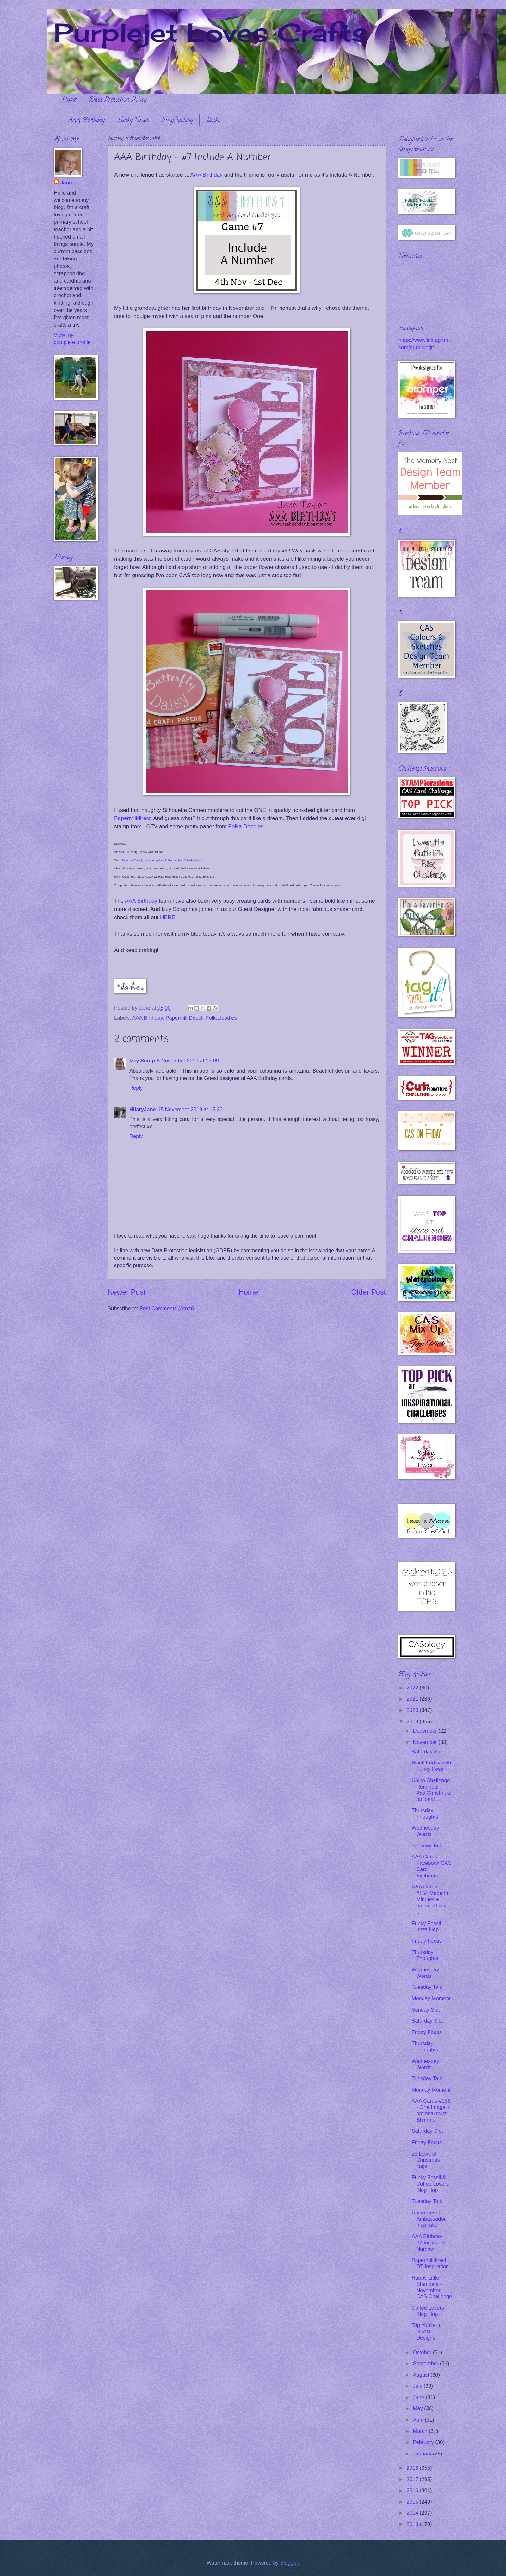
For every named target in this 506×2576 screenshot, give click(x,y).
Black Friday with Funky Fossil (431, 1766)
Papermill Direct (184, 1018)
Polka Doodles (245, 826)
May (418, 2408)
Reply (136, 1088)
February (424, 2442)
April (419, 2420)
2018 (413, 2468)
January (423, 2454)
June (419, 2397)
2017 (413, 2479)
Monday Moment (430, 1998)
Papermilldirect (132, 818)
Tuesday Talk (426, 1846)
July (418, 2386)
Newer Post (126, 1292)
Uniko (213, 121)
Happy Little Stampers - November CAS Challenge (431, 2287)
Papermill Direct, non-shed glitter (143, 860)
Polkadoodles (221, 1018)
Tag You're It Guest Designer (425, 2331)
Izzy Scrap (142, 1061)
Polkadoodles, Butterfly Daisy (183, 860)
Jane (66, 183)
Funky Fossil (133, 121)
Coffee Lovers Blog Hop (427, 2311)
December (425, 1731)
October (423, 2352)
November (425, 1742)
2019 (413, 1722)
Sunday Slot (425, 2010)
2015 (413, 2502)
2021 (413, 1699)
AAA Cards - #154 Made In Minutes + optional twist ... (429, 1899)
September (426, 2364)
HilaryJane (142, 1109)
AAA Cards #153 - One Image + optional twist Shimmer (430, 2110)
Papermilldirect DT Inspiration (430, 2263)
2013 (413, 2524)
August (421, 2375)
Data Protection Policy (118, 100)
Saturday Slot (427, 1752)
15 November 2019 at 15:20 (190, 1109)
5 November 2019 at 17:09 (188, 1061)
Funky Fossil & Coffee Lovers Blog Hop (430, 2184)
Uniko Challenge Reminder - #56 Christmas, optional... (431, 1789)
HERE (167, 917)
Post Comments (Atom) (166, 1308)
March (421, 2431)
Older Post (368, 1292)
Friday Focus (426, 1941)
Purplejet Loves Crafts (210, 32)
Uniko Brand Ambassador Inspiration (428, 2219)
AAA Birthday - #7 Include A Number (428, 2242)
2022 (413, 1688)
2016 (413, 2490)
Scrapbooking (177, 121)
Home (68, 100)
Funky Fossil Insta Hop (426, 1926)
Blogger (289, 2563)
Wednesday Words (425, 1831)
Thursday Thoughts (424, 1814)
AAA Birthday (86, 121)
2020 (413, 1710)
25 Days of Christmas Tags (425, 2160)
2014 (413, 2513)
